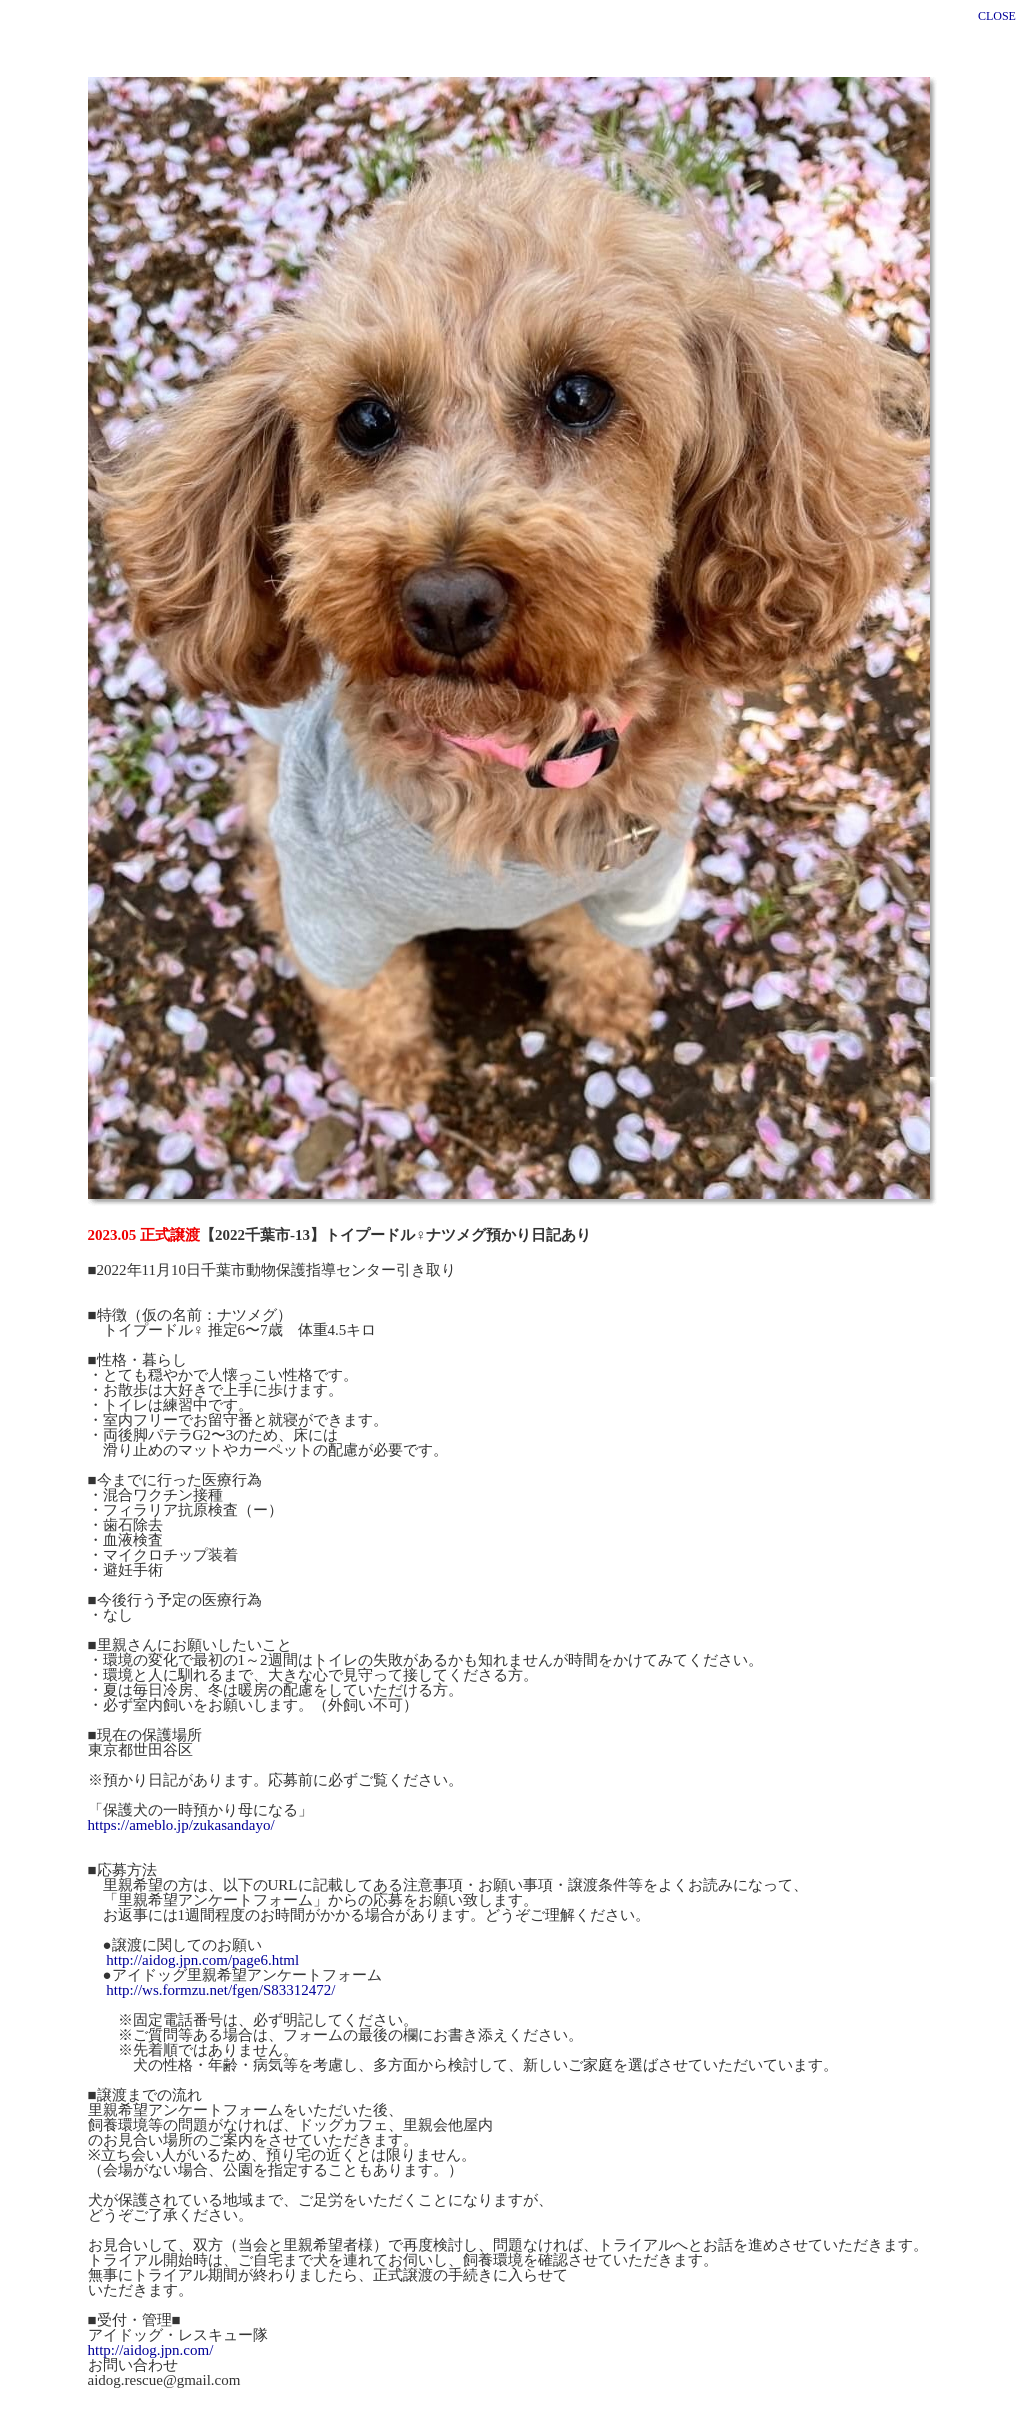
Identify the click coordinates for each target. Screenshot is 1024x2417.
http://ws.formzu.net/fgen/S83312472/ (220, 1978)
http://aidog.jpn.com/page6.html (202, 1948)
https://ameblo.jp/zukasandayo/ (181, 1813)
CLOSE (997, 16)
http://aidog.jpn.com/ (151, 2338)
